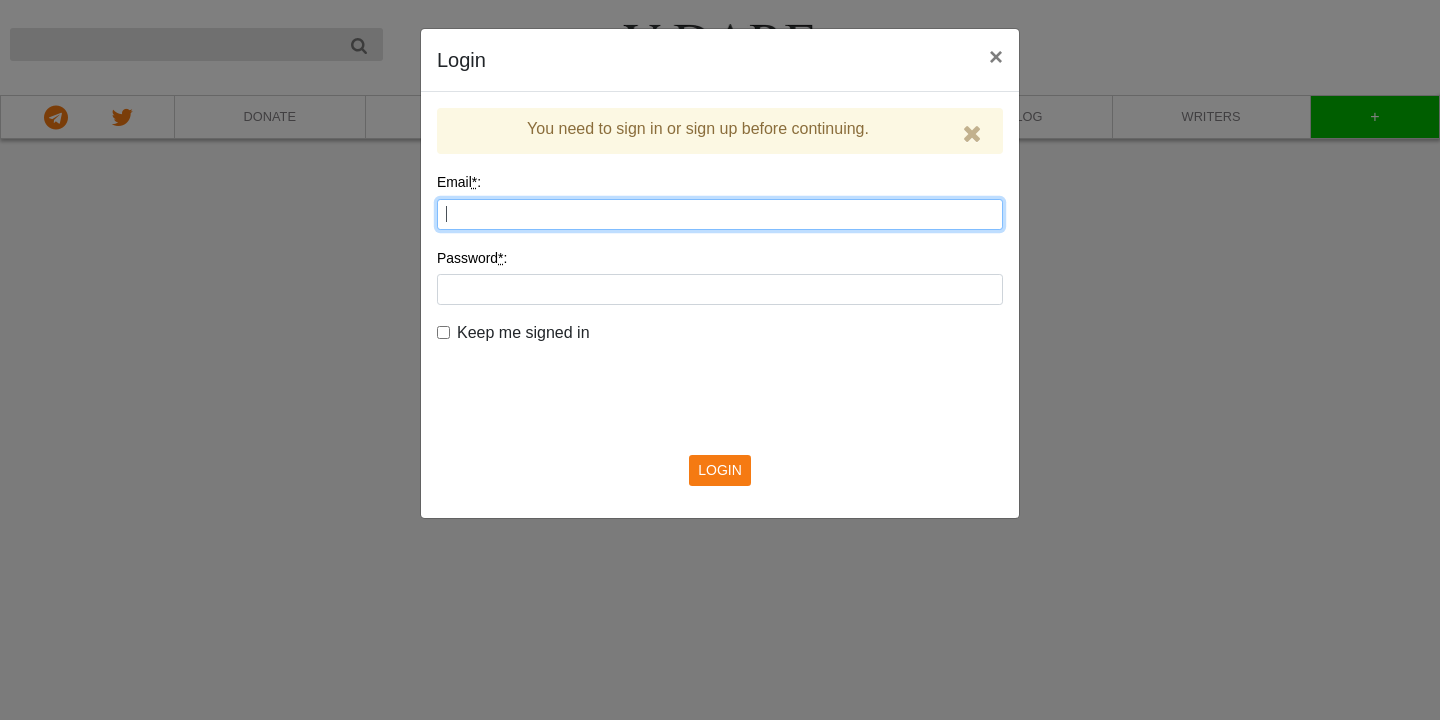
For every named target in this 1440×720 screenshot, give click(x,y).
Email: (459, 182)
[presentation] (720, 384)
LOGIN (720, 470)
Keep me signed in (523, 332)
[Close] (972, 133)
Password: (472, 258)
